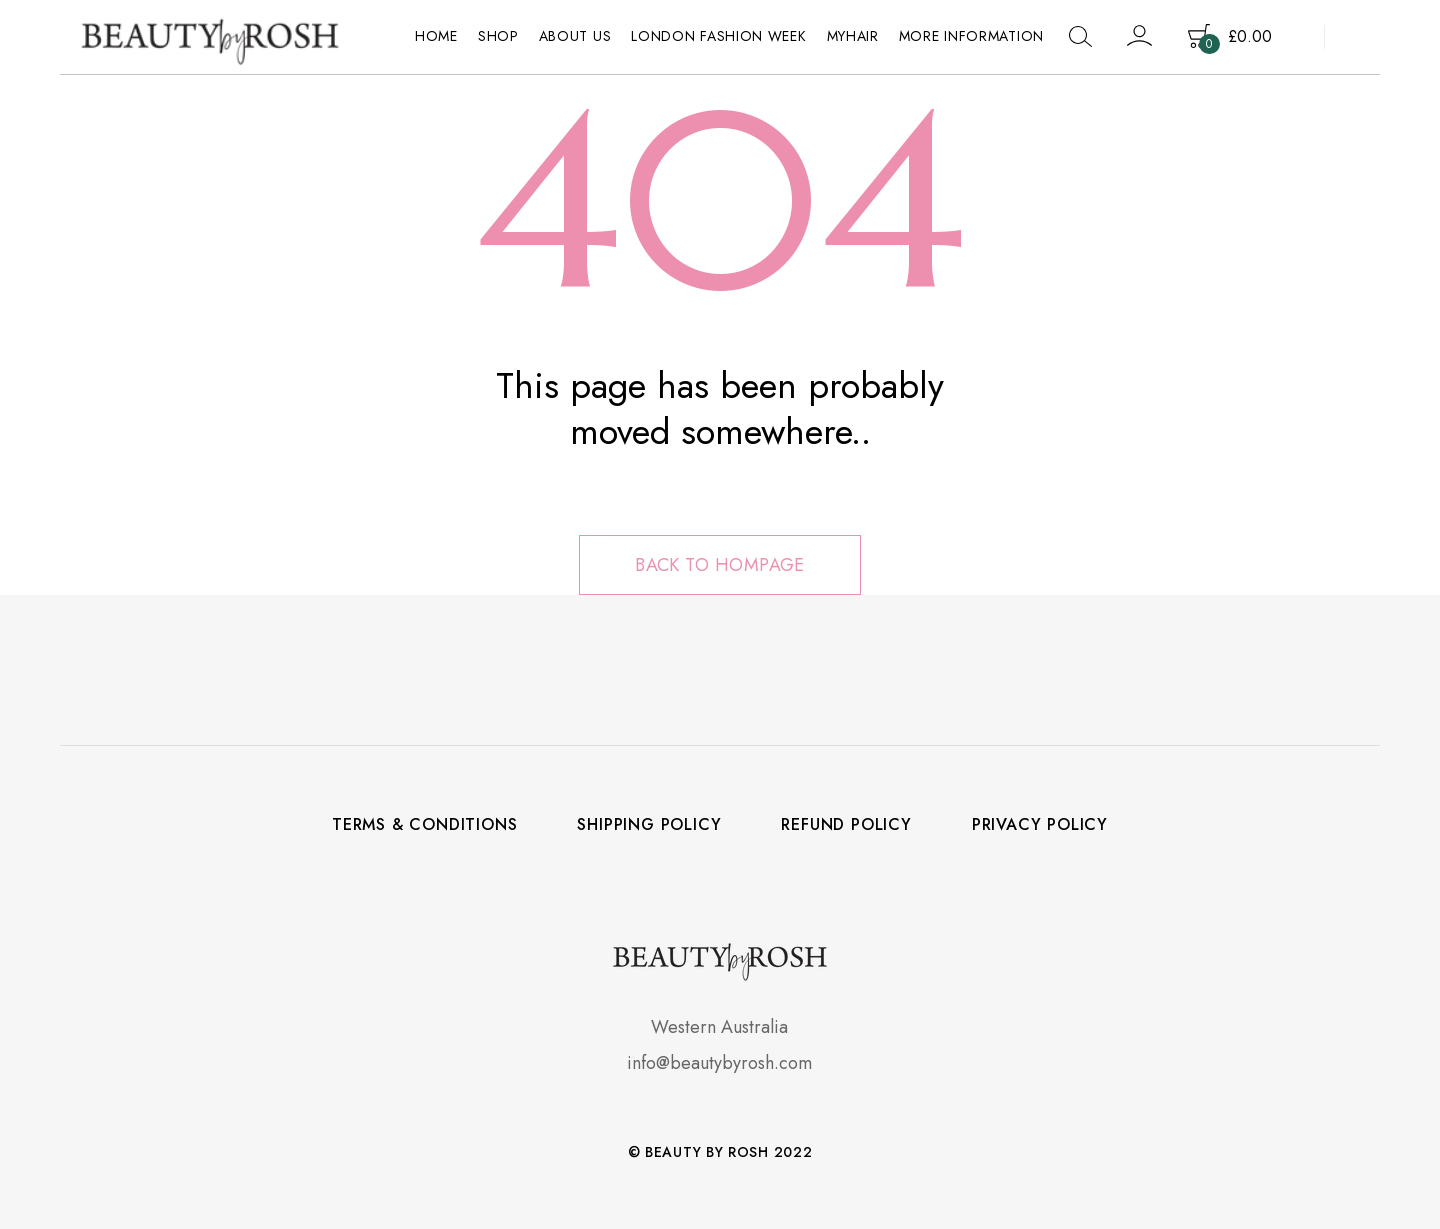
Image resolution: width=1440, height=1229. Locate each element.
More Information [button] (971, 36)
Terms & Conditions (424, 825)
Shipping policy (649, 825)
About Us (575, 36)
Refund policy (846, 825)
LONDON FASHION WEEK (718, 36)
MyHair (853, 36)
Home (436, 36)
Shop (498, 36)
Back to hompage (720, 565)
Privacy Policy (1040, 825)
